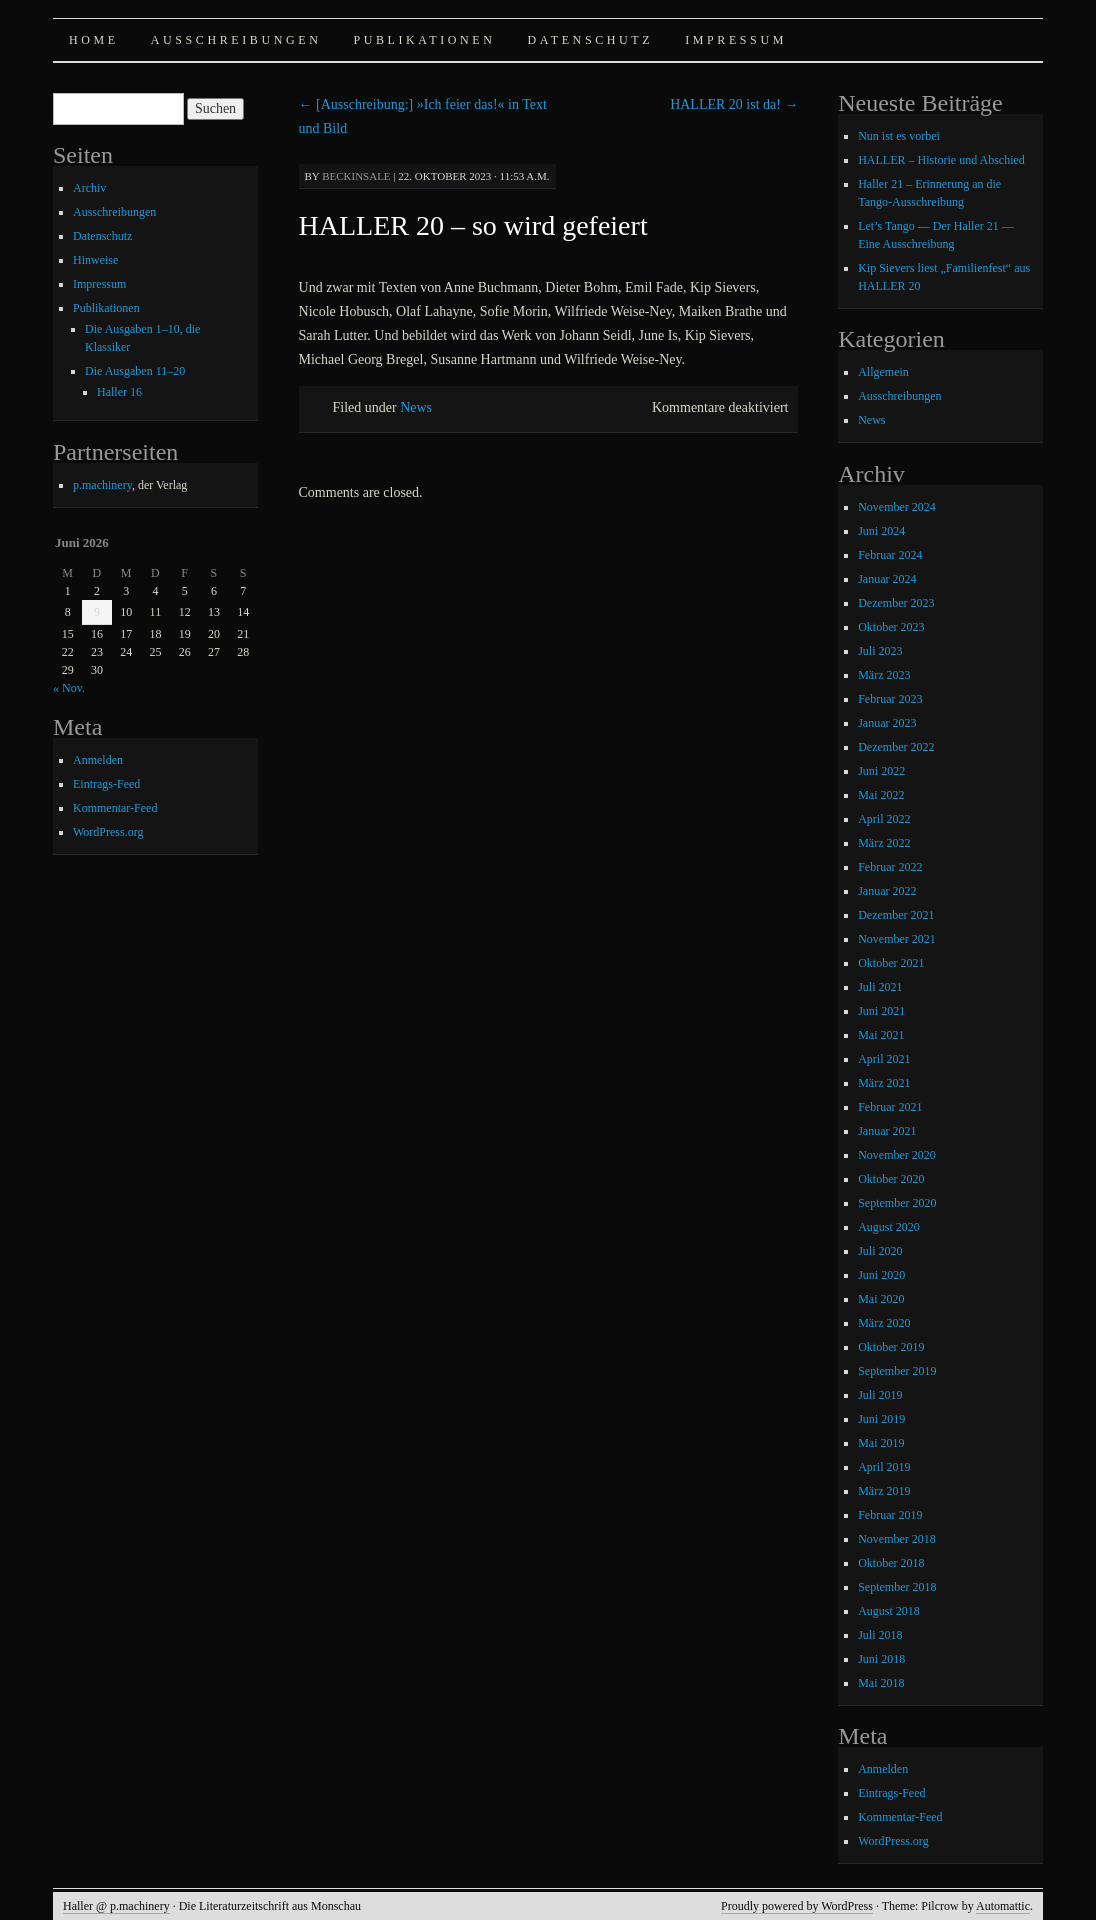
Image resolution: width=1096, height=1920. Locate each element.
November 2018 (897, 1539)
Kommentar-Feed (115, 808)
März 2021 (884, 1083)
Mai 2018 (881, 1683)
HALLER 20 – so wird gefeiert (473, 225)
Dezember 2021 (896, 915)
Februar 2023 (890, 699)
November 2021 (897, 939)
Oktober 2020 (891, 1179)
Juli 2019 (880, 1395)
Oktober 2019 (891, 1347)
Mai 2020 (881, 1299)
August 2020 (889, 1227)
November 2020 (897, 1155)
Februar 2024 (890, 555)
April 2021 (884, 1059)
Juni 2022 (881, 771)
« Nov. (69, 688)
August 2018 (889, 1611)
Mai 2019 (881, 1443)
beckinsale (356, 176)
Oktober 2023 (891, 627)
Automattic (1003, 1906)
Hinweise (95, 260)
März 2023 (884, 675)
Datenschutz (591, 40)
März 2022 (884, 843)
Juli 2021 (880, 987)
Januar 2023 (887, 723)
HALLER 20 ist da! (734, 104)
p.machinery (102, 485)
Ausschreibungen (236, 40)
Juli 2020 (880, 1251)
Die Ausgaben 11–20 (135, 371)
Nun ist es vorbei (899, 136)
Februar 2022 (890, 867)
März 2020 (884, 1323)
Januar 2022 (887, 891)
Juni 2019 (881, 1419)
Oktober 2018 (891, 1563)
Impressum (736, 40)
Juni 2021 (881, 1011)
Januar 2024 (887, 579)
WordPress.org (108, 832)
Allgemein (883, 372)
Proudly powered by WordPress (797, 1906)
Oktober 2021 (891, 963)
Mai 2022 (881, 795)
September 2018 (897, 1587)
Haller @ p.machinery (116, 1906)
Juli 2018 (880, 1635)
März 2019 (884, 1491)
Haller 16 (119, 392)
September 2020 (897, 1203)
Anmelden (98, 760)
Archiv (89, 188)
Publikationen (424, 40)
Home (94, 40)
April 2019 (884, 1467)
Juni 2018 (881, 1659)
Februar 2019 (890, 1515)
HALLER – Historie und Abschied (941, 160)
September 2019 (897, 1371)
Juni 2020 (881, 1275)
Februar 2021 (890, 1107)
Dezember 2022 (896, 747)
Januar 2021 (887, 1131)
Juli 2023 (880, 651)
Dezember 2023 (896, 603)
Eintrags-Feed (106, 784)
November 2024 (897, 507)
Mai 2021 (881, 1035)
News (416, 407)
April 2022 (884, 819)
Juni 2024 (881, 531)
